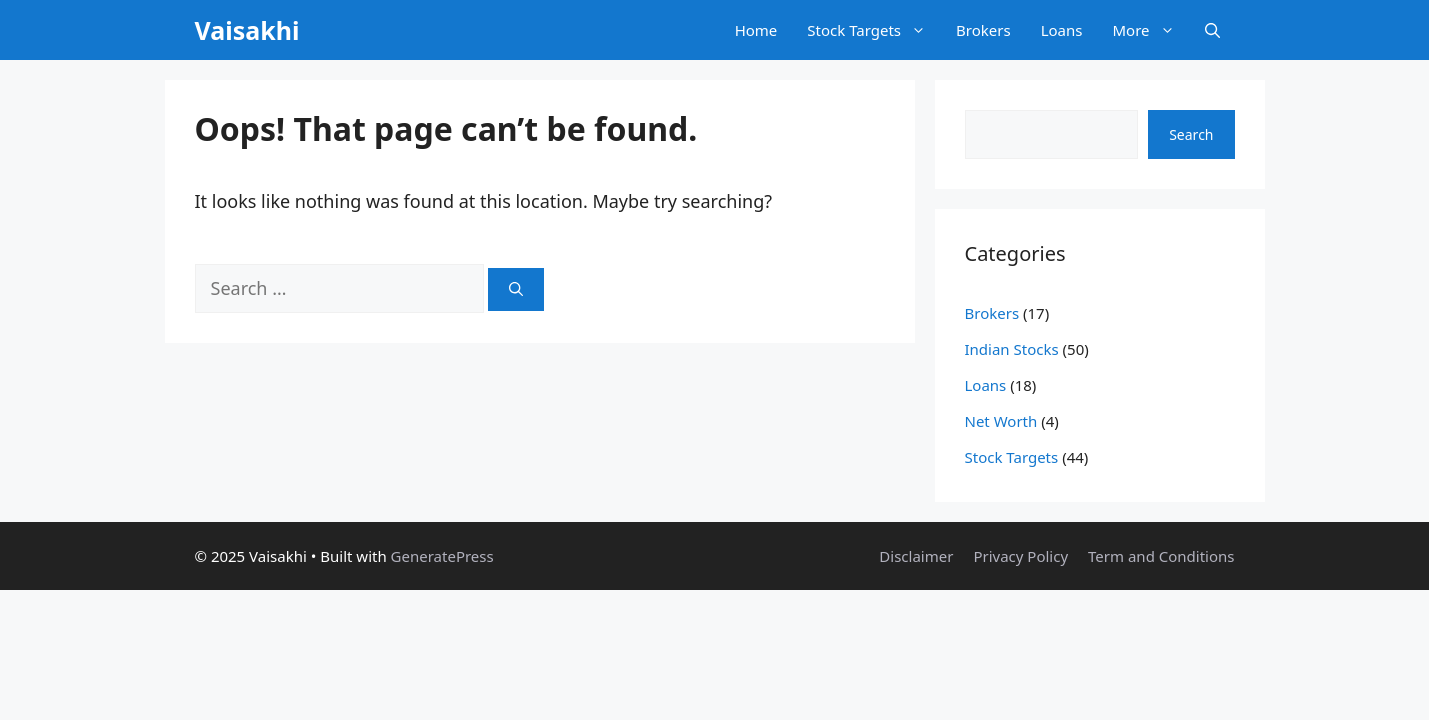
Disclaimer (916, 556)
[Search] (516, 289)
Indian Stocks (1012, 349)
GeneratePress (442, 556)
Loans (1062, 30)
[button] (1212, 30)
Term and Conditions (1161, 556)
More (1150, 30)
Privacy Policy (1020, 556)
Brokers (983, 30)
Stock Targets (874, 30)
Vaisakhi (247, 30)
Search (1191, 134)
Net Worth (1001, 421)
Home (756, 30)
